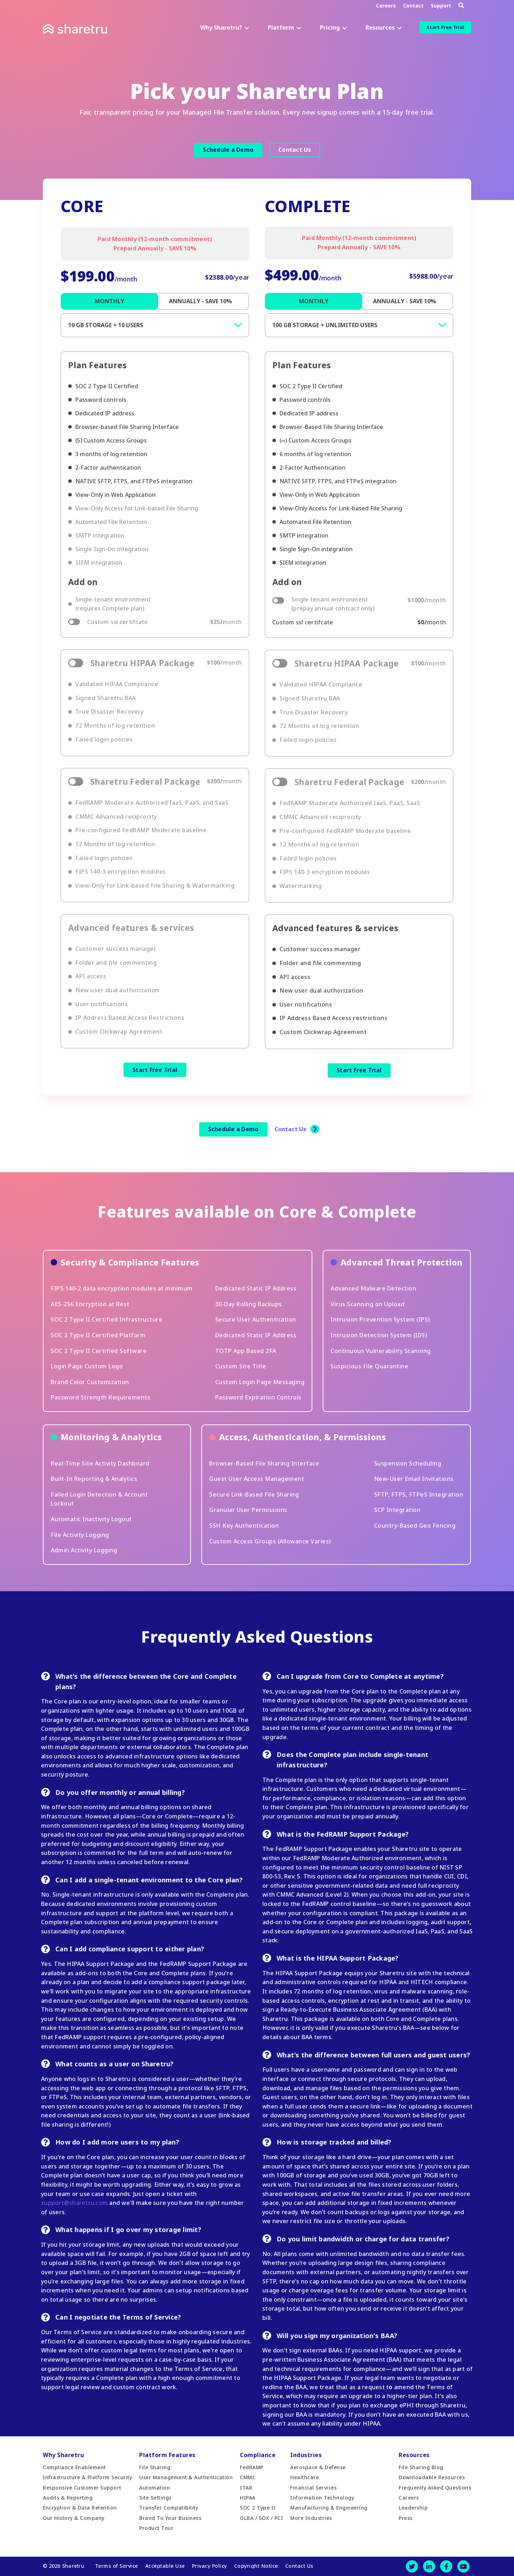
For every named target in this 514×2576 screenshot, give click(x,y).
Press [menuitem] (406, 2518)
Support (441, 5)
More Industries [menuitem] (311, 2518)
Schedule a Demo (228, 150)
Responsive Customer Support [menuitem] (82, 2487)
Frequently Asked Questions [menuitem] (435, 2487)
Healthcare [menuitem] (304, 2477)
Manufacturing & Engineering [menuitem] (329, 2507)
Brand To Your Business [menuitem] (170, 2518)
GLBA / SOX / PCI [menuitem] (261, 2518)
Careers (386, 5)
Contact (413, 5)
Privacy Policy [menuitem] (209, 2565)
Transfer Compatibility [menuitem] (168, 2507)
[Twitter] (412, 2566)
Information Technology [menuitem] (322, 2497)
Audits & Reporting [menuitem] (67, 2497)
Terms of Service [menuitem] (116, 2565)
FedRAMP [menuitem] (251, 2467)
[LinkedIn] (429, 2566)
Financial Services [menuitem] (313, 2487)
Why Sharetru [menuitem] (63, 2455)
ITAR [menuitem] (246, 2487)
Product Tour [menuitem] (156, 2528)
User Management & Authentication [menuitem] (186, 2477)
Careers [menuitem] (409, 2497)
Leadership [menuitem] (413, 2507)
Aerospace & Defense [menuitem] (318, 2467)
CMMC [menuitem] (248, 2477)
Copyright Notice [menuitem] (256, 2565)
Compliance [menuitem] (258, 2455)
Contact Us (294, 150)
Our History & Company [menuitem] (74, 2518)
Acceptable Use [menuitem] (165, 2565)
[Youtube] (463, 2566)
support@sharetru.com (74, 2203)
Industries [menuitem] (306, 2455)
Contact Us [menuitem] (299, 2565)
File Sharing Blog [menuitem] (421, 2467)
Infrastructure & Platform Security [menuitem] (87, 2477)
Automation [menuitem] (154, 2487)
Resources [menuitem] (414, 2455)
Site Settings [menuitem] (155, 2497)
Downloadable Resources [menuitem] (432, 2477)
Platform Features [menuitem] (167, 2455)
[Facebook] (446, 2566)
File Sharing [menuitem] (154, 2467)
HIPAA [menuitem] (248, 2497)
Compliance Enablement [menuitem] (74, 2467)
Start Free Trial (445, 27)
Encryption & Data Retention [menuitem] (80, 2507)
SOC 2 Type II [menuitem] (258, 2507)
